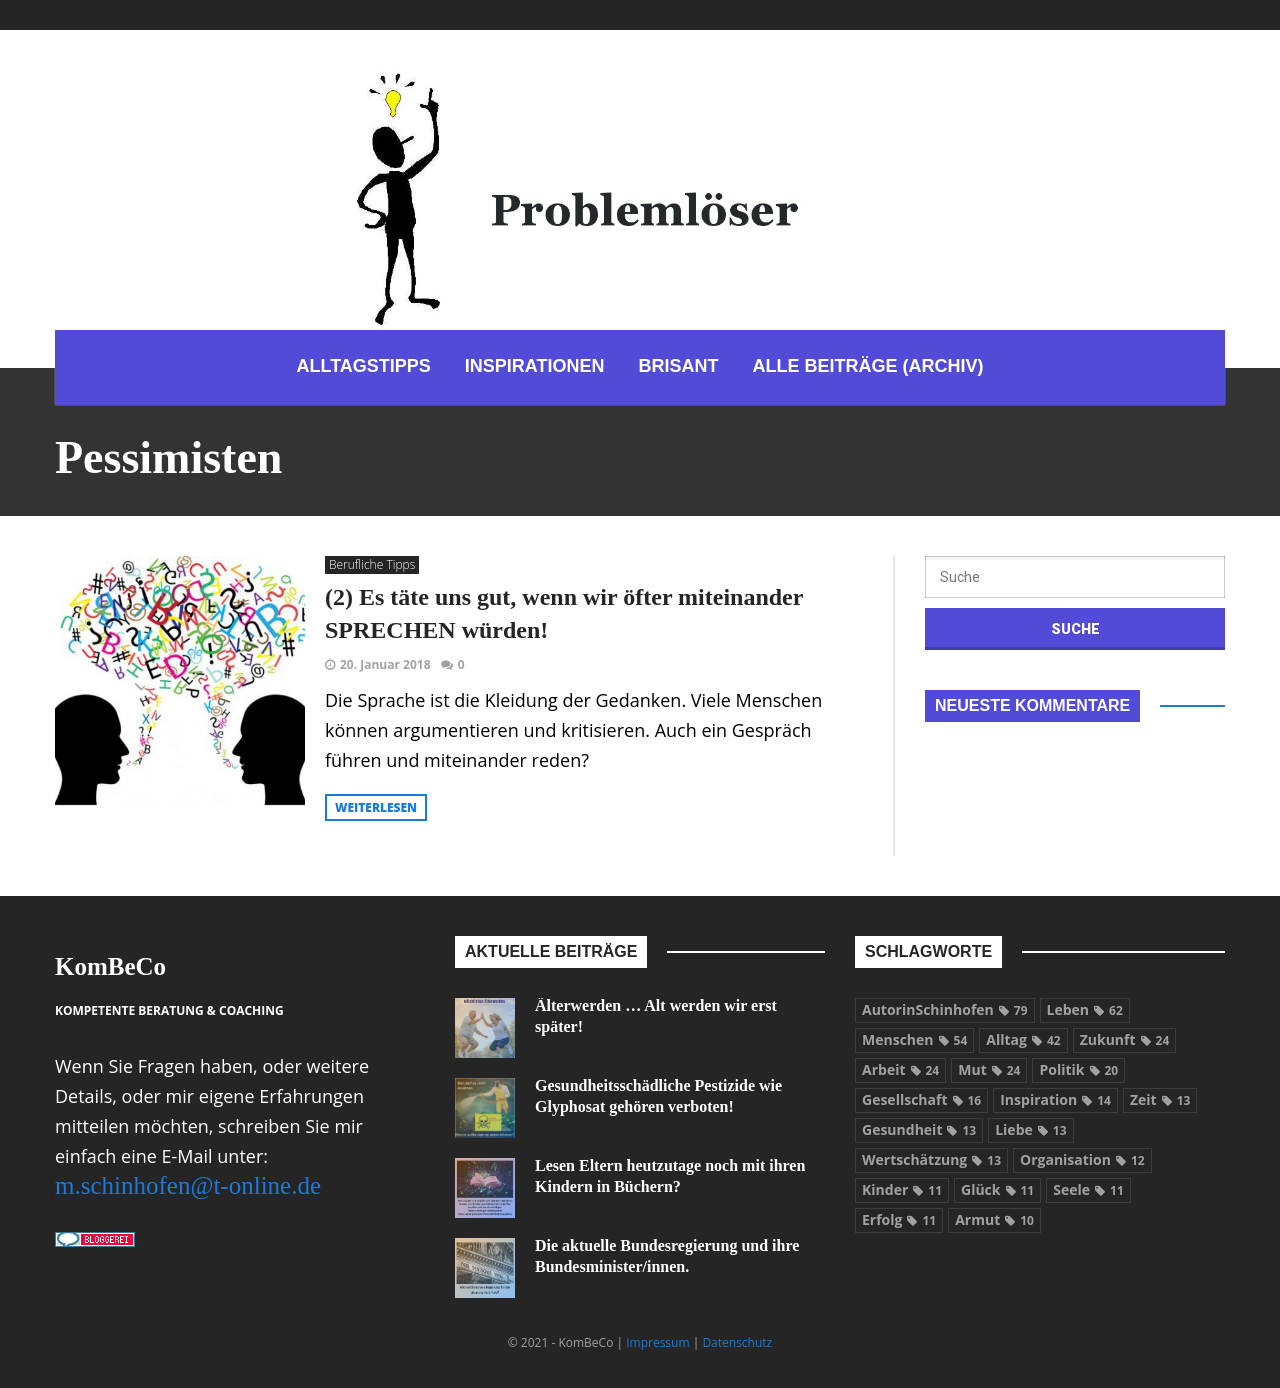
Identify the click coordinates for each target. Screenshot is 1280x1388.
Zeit (1160, 1099)
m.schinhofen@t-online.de (188, 1185)
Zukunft (1125, 1039)
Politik (1078, 1069)
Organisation (1082, 1159)
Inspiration (1055, 1099)
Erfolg (899, 1219)
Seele (1088, 1189)
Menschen (914, 1039)
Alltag (1023, 1039)
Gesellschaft (921, 1099)
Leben (1085, 1009)
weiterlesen (376, 807)
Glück (997, 1189)
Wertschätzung (931, 1159)
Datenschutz (737, 1342)
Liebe (1030, 1129)
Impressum (657, 1342)
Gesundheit (919, 1129)
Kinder (902, 1189)
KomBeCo (110, 966)
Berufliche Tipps (372, 564)
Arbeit (900, 1069)
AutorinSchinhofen (945, 1009)
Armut (994, 1219)
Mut (989, 1069)
